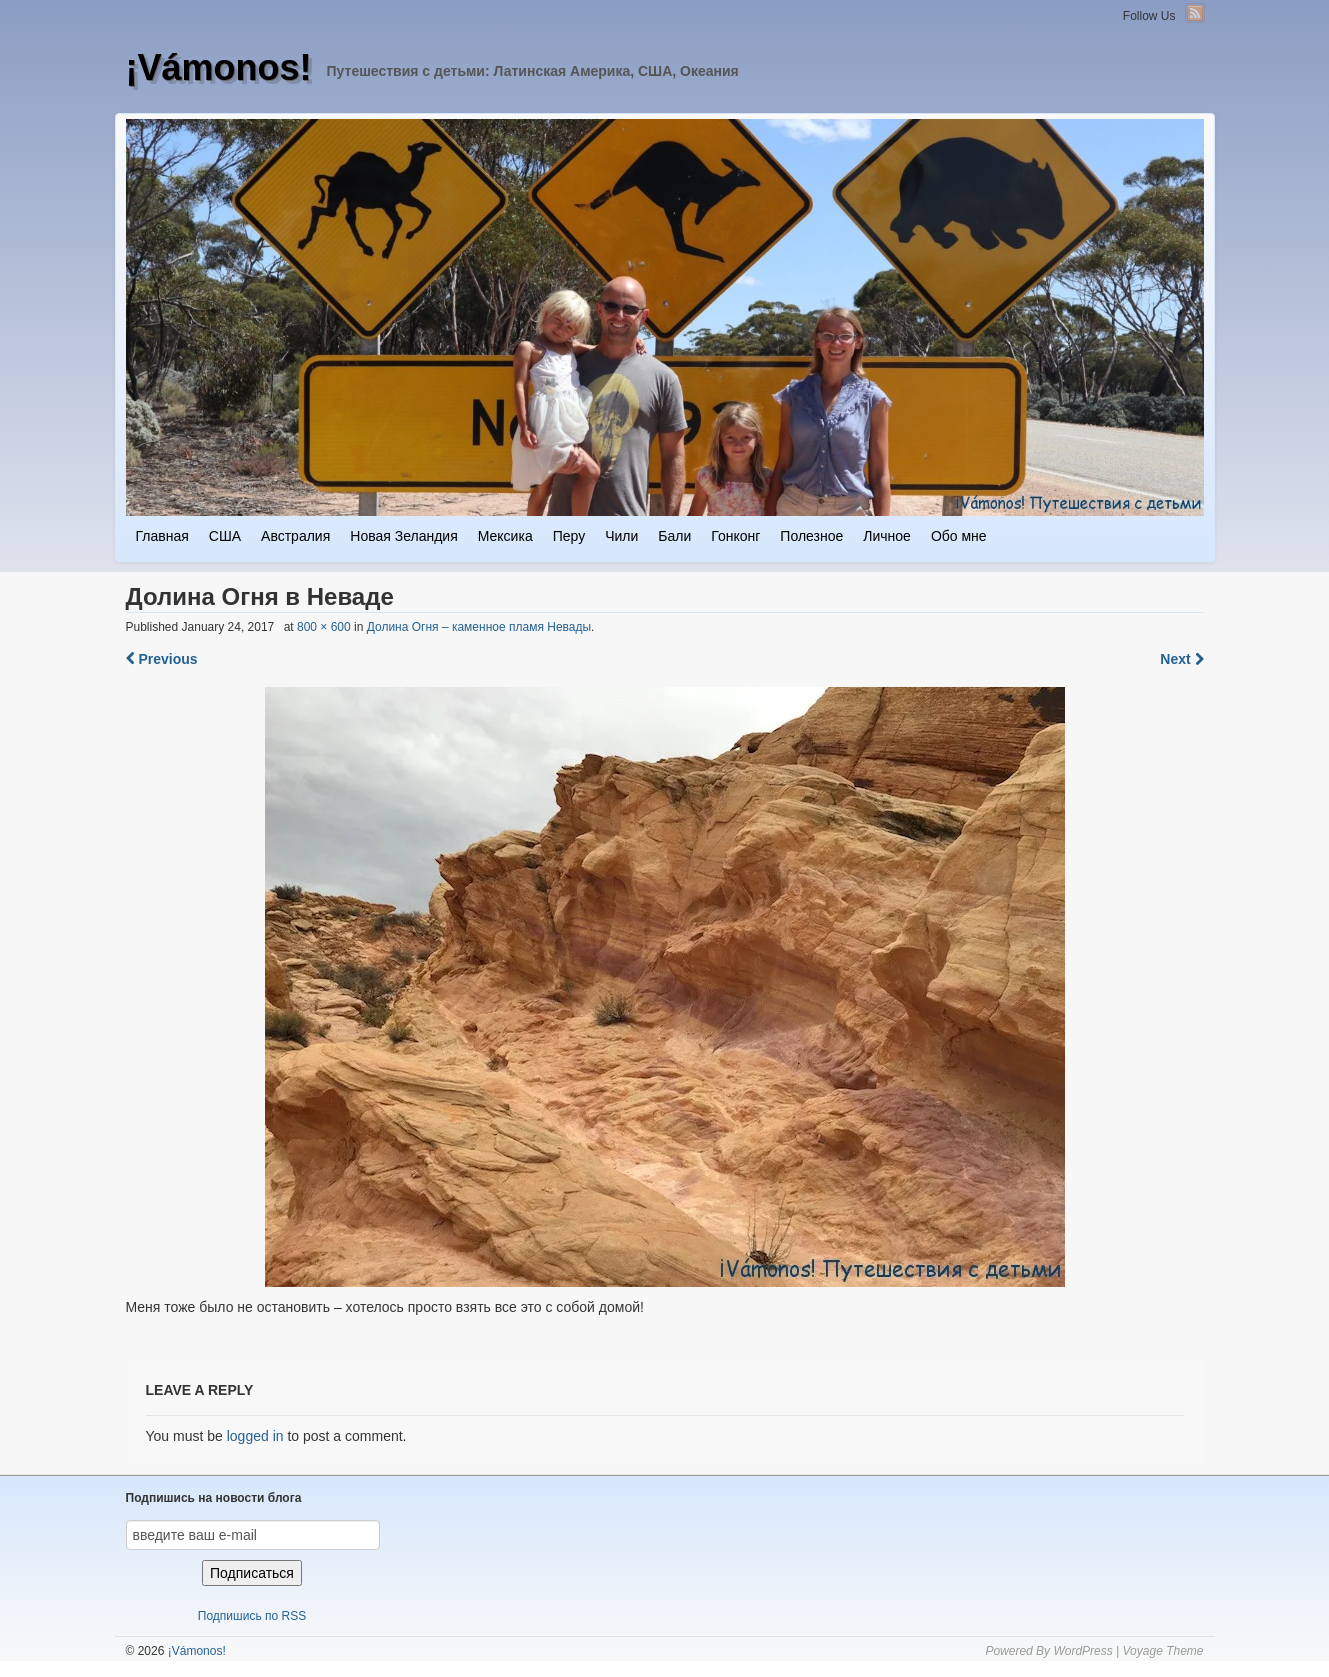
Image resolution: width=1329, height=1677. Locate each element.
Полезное (811, 536)
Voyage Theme (1163, 1651)
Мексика (505, 536)
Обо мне (959, 536)
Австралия (295, 536)
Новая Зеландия (403, 536)
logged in (255, 1436)
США (225, 536)
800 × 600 (324, 627)
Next (1181, 659)
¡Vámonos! (219, 67)
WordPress (1082, 1651)
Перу (569, 536)
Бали (674, 536)
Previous (162, 659)
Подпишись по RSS (252, 1616)
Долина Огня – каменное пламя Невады (479, 627)
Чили (621, 536)
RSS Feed (1195, 13)
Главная (162, 536)
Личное (887, 536)
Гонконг (735, 536)
